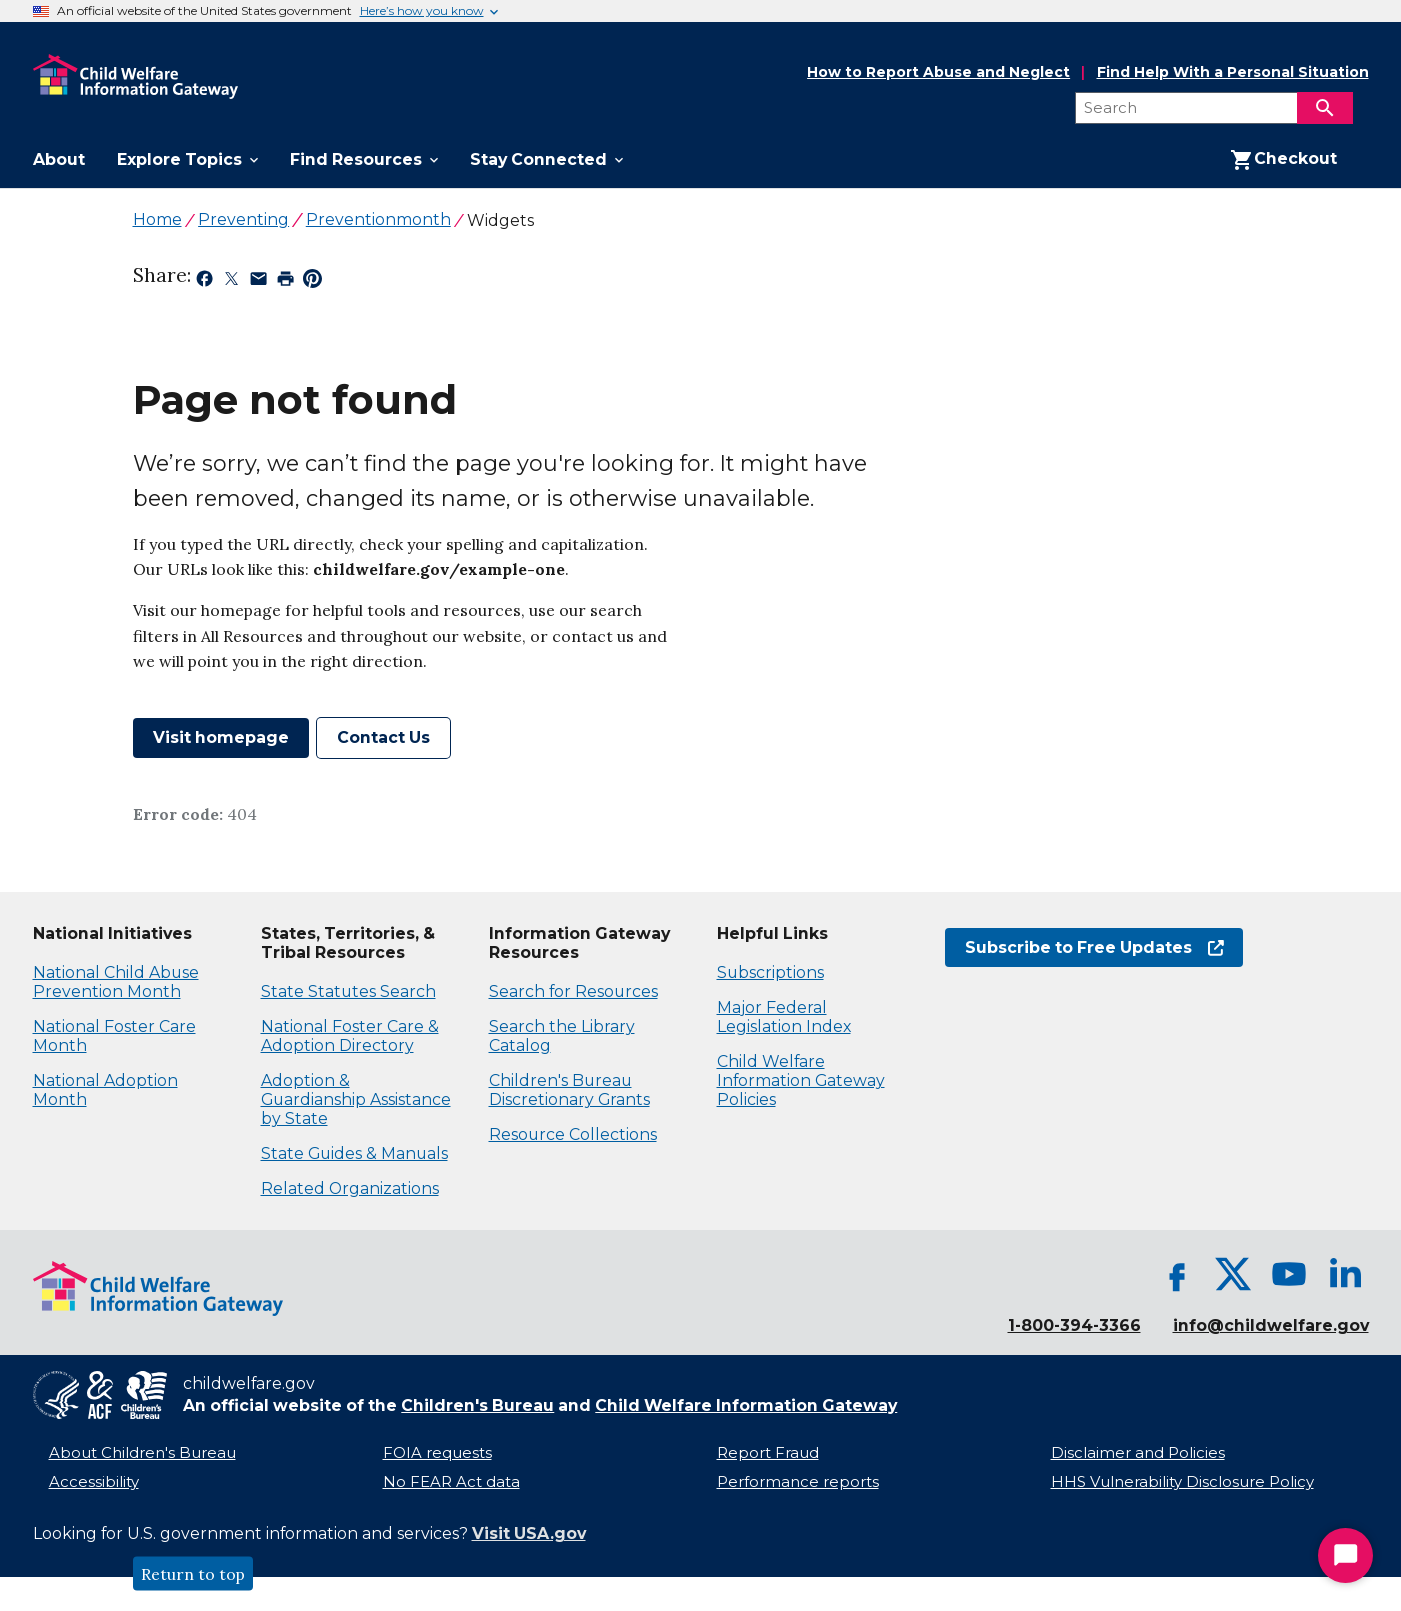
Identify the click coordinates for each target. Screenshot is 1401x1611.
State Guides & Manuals (354, 1153)
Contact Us (383, 737)
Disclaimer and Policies (1138, 1453)
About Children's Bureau (142, 1453)
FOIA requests (437, 1453)
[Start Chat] (1345, 1555)
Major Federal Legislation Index (784, 1017)
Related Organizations (350, 1188)
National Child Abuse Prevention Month (116, 982)
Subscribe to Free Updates (1094, 947)
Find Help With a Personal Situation (1233, 72)
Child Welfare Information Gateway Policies (801, 1080)
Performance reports (798, 1482)
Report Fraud (768, 1453)
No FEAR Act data (451, 1482)
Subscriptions (770, 972)
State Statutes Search (348, 991)
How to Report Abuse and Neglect (938, 73)
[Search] (1325, 108)
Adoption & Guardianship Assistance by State (356, 1099)
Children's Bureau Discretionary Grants (569, 1090)
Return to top (193, 1574)
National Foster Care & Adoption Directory (350, 1036)
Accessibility (94, 1482)
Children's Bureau (477, 1405)
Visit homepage (221, 737)
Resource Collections (573, 1134)
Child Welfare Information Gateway (746, 1405)
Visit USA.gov (529, 1533)
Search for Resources (573, 991)
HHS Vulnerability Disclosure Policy (1182, 1482)
